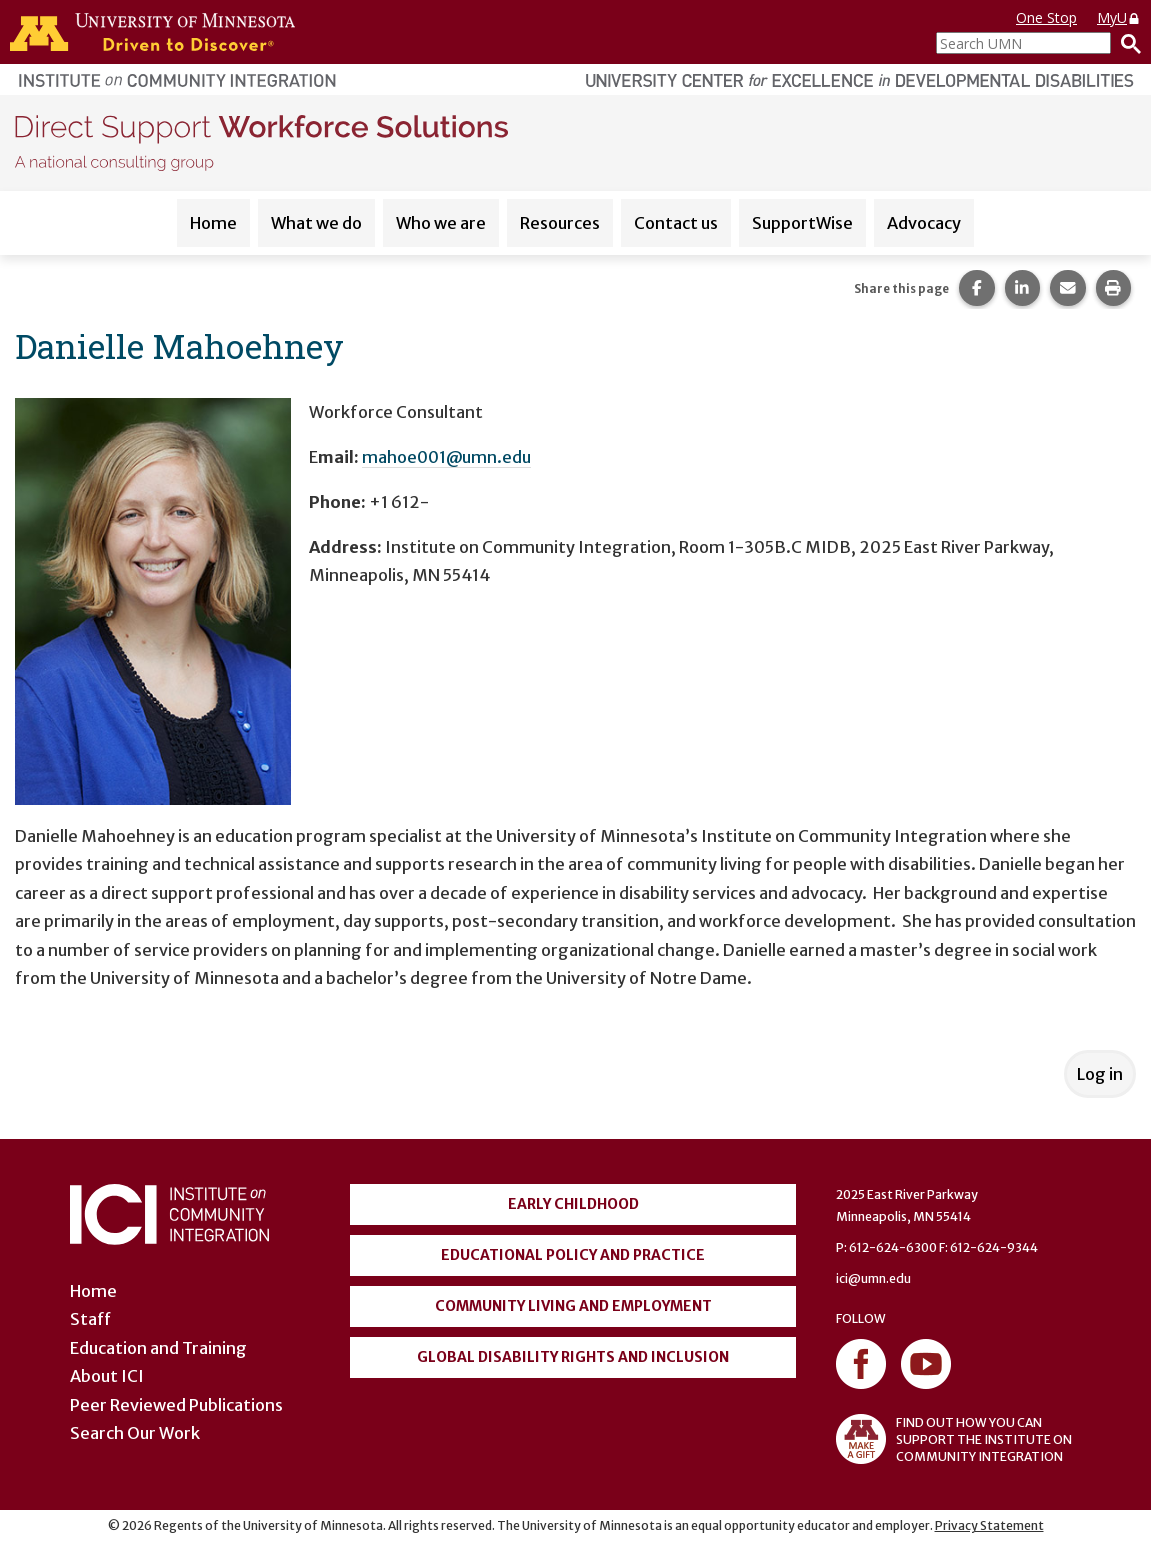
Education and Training (158, 1348)
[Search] (1126, 43)
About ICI (107, 1376)
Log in (1100, 1074)
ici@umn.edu (873, 1278)
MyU (1119, 17)
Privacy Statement (989, 1525)
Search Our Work (135, 1433)
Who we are (441, 223)
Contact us (676, 223)
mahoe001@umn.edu (446, 457)
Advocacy (924, 223)
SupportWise (802, 223)
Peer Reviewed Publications (176, 1405)
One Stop (1046, 17)
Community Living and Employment (573, 1306)
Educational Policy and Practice (573, 1255)
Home (213, 223)
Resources (560, 223)
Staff (90, 1319)
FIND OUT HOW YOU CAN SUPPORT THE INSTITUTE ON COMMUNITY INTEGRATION (954, 1439)
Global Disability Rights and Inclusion (573, 1357)
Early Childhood (573, 1204)
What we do (316, 223)
